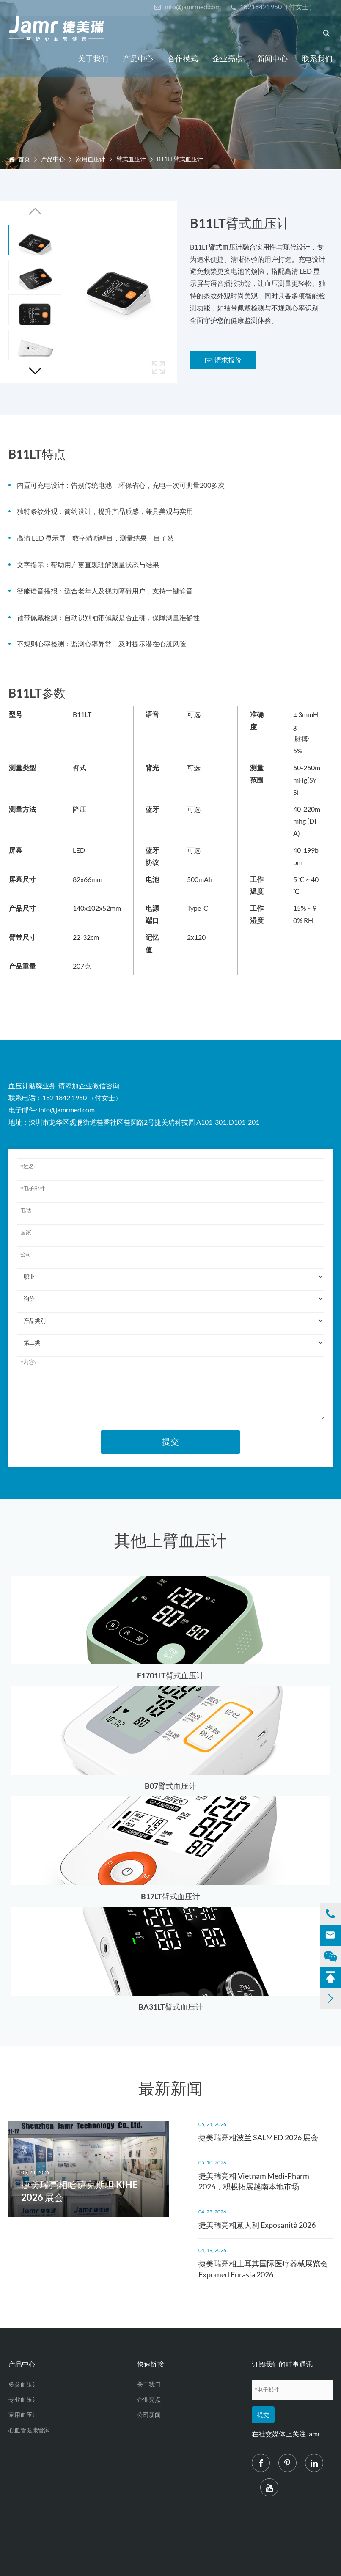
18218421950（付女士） (273, 7)
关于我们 (93, 58)
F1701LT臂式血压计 (170, 1675)
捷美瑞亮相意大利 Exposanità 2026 (257, 2225)
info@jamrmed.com (187, 7)
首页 (24, 158)
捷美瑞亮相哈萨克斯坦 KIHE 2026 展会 (79, 2191)
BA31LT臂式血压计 (170, 2006)
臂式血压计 (131, 158)
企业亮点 (227, 58)
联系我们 (317, 58)
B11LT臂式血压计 (180, 158)
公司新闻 (149, 2414)
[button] (34, 370)
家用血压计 (90, 158)
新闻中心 (272, 58)
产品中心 (138, 58)
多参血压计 (23, 2384)
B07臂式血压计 (170, 1786)
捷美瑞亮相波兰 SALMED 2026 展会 (258, 2137)
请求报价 (223, 360)
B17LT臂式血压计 (170, 1896)
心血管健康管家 (29, 2429)
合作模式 (183, 58)
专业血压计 (23, 2399)
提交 (170, 1441)
